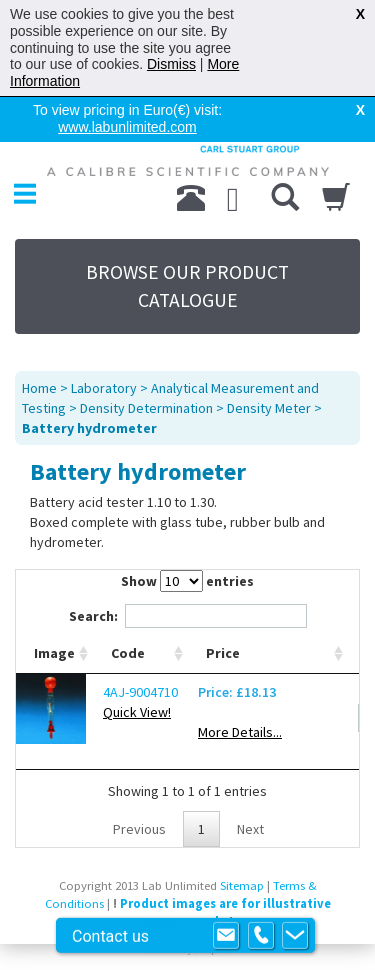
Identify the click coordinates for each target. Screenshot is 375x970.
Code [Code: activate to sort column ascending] (128, 653)
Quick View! (137, 712)
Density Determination (146, 408)
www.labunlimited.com (127, 127)
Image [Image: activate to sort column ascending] (54, 653)
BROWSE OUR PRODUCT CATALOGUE (187, 286)
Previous (139, 829)
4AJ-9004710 (140, 692)
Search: (188, 616)
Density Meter (269, 408)
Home (39, 388)
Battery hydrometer (89, 428)
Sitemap (242, 885)
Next (250, 829)
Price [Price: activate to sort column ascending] (223, 653)
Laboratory (104, 388)
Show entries (187, 581)
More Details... (240, 732)
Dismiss (171, 64)
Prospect (211, 950)
